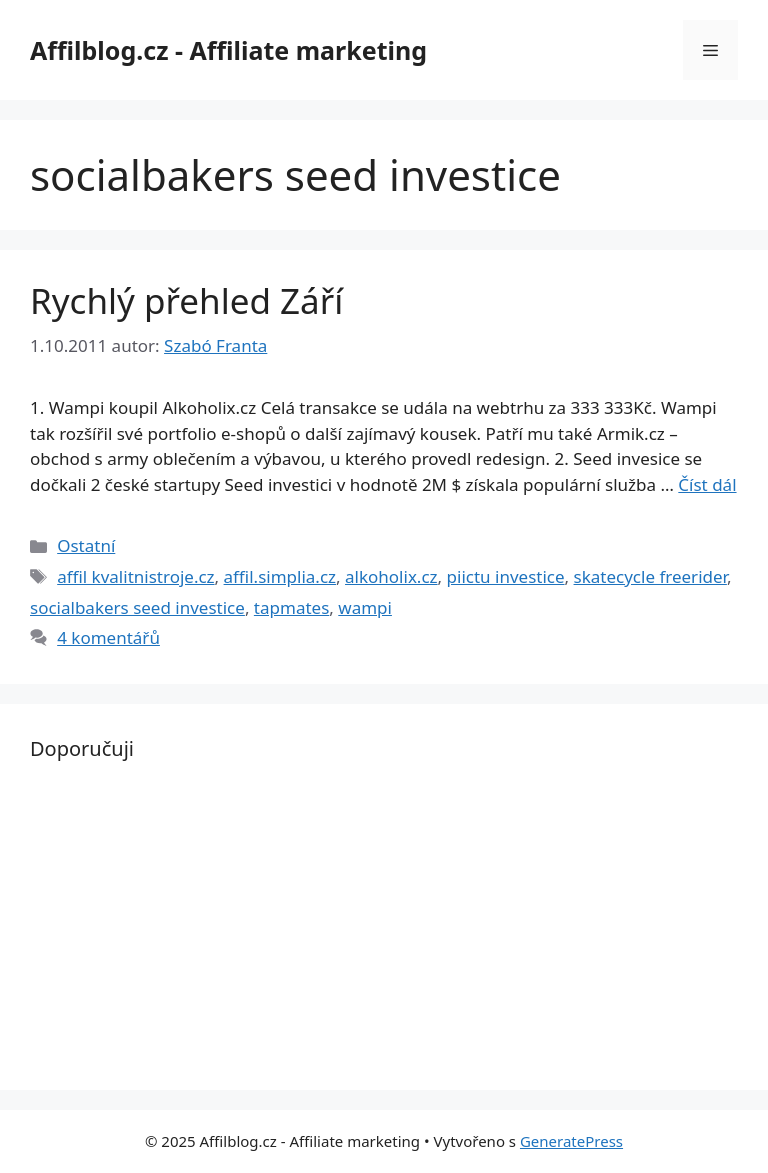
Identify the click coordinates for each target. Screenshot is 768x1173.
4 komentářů (108, 637)
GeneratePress (571, 1141)
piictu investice (506, 576)
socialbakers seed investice (137, 607)
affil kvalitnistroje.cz (135, 576)
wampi (365, 607)
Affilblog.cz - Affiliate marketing (228, 50)
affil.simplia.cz (280, 576)
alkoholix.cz (391, 576)
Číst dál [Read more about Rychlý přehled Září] (707, 484)
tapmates (291, 607)
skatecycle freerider (650, 576)
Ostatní (86, 545)
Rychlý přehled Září (186, 300)
